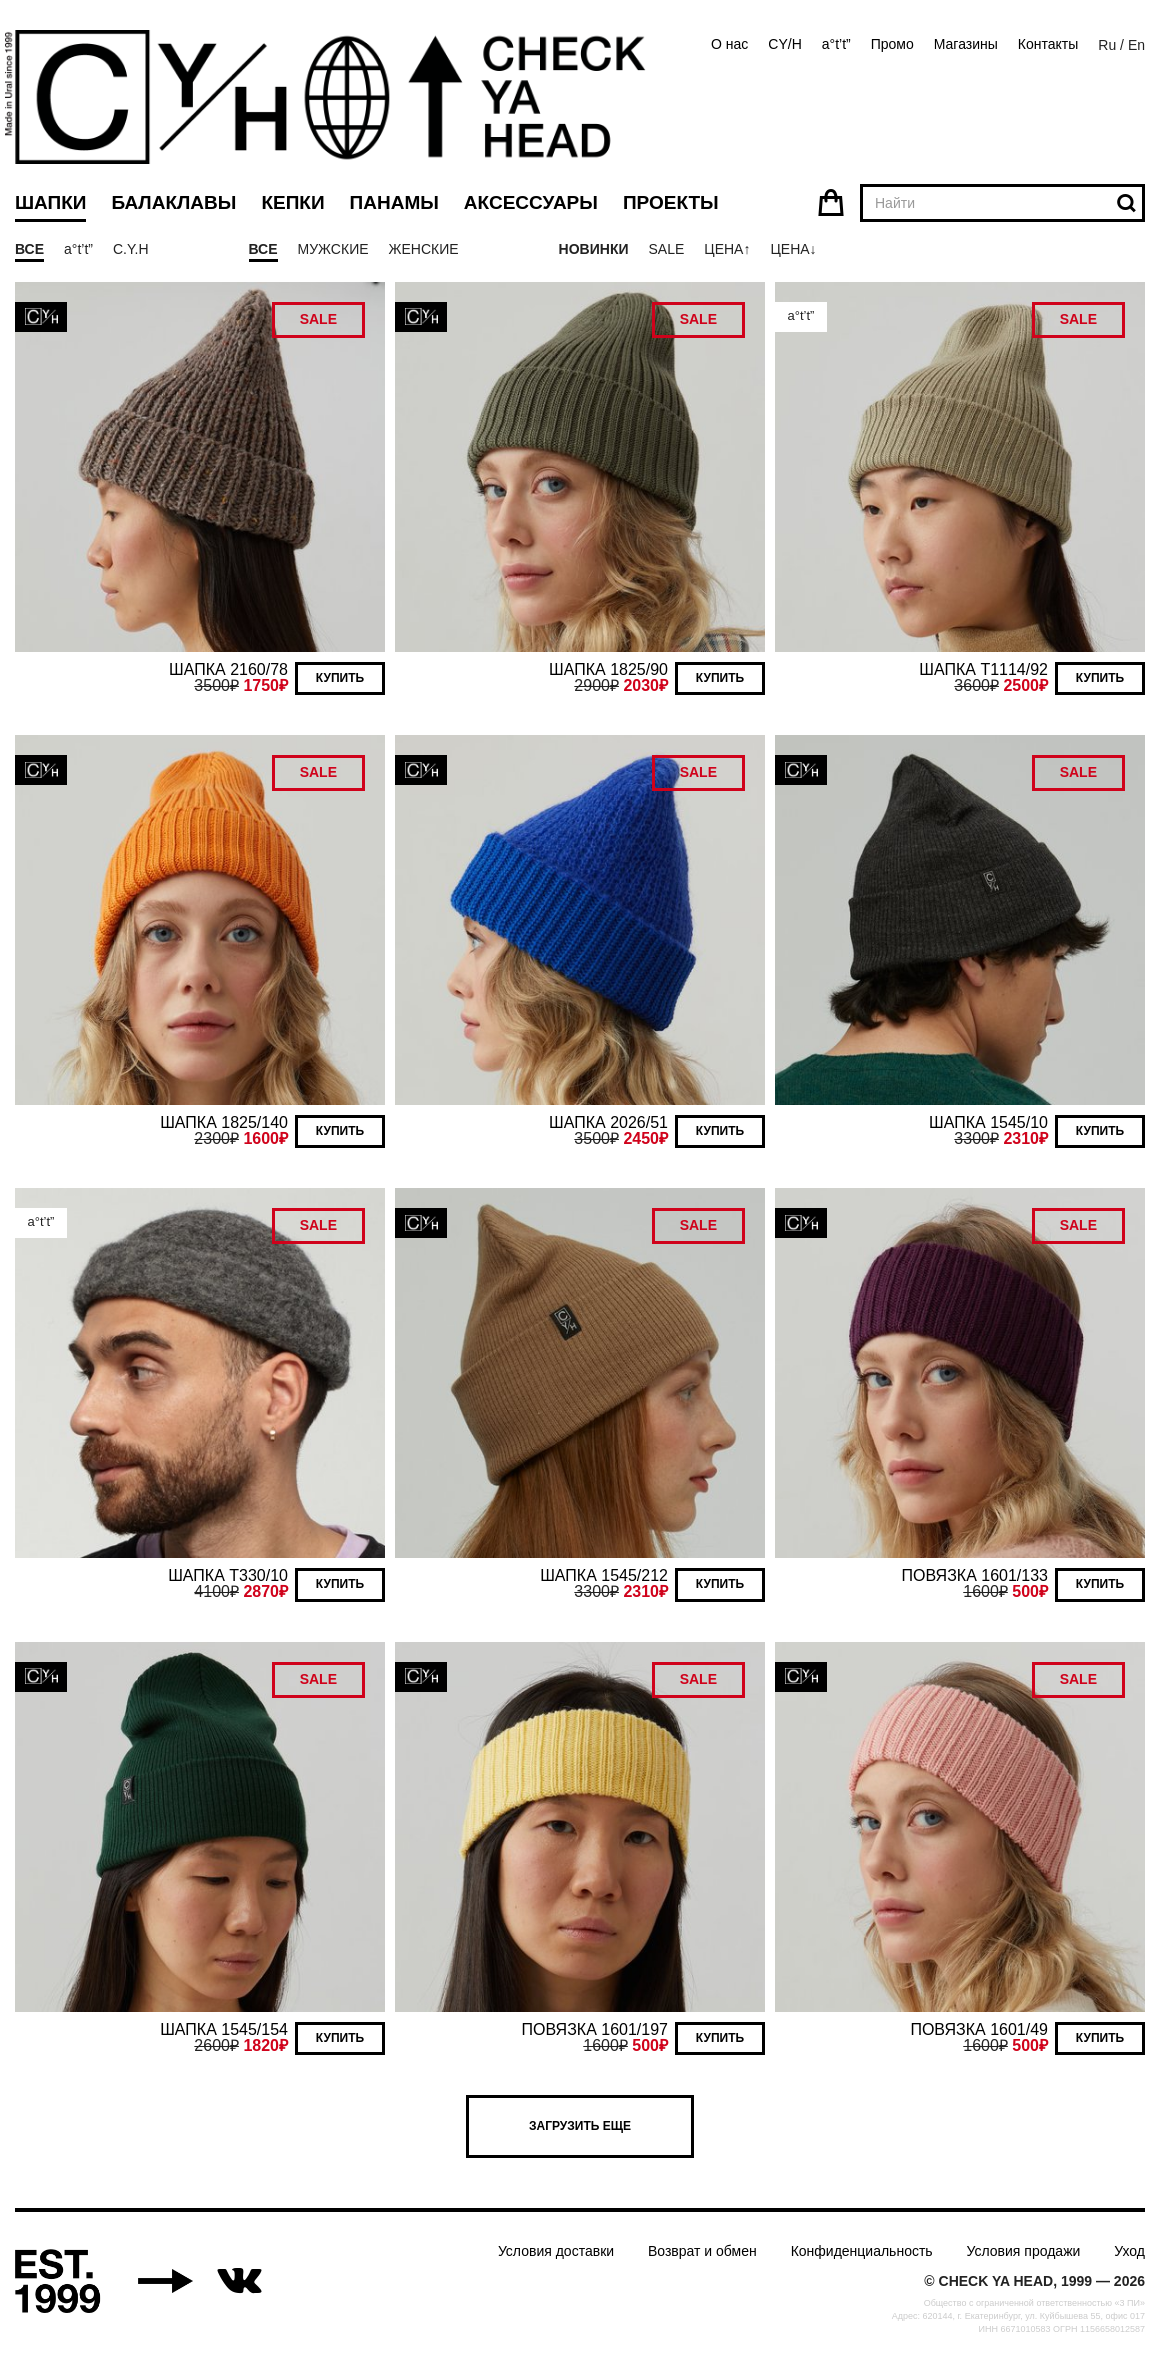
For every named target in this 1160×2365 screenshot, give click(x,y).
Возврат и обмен (702, 2251)
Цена (723, 249)
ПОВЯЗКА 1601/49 (979, 2029)
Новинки (594, 249)
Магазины (966, 44)
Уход (1129, 2251)
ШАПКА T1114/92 (983, 669)
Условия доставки (556, 2251)
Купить (340, 678)
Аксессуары (531, 202)
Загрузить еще (580, 2126)
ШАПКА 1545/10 (988, 1122)
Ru (1107, 45)
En (1136, 45)
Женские (424, 249)
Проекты (671, 202)
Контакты (1048, 44)
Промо (892, 44)
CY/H (784, 44)
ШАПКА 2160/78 (228, 669)
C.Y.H (131, 249)
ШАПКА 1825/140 (224, 1122)
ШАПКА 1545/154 (224, 2029)
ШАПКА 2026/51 (608, 1122)
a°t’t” (836, 44)
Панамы (394, 202)
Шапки (50, 202)
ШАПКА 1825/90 (608, 669)
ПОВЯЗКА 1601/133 (975, 1575)
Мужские (333, 249)
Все (29, 249)
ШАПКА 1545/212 (604, 1575)
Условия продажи (1024, 2251)
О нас (729, 44)
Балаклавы (173, 202)
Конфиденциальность (862, 2251)
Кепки (292, 202)
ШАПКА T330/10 (228, 1575)
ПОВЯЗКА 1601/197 (595, 2029)
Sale (666, 249)
